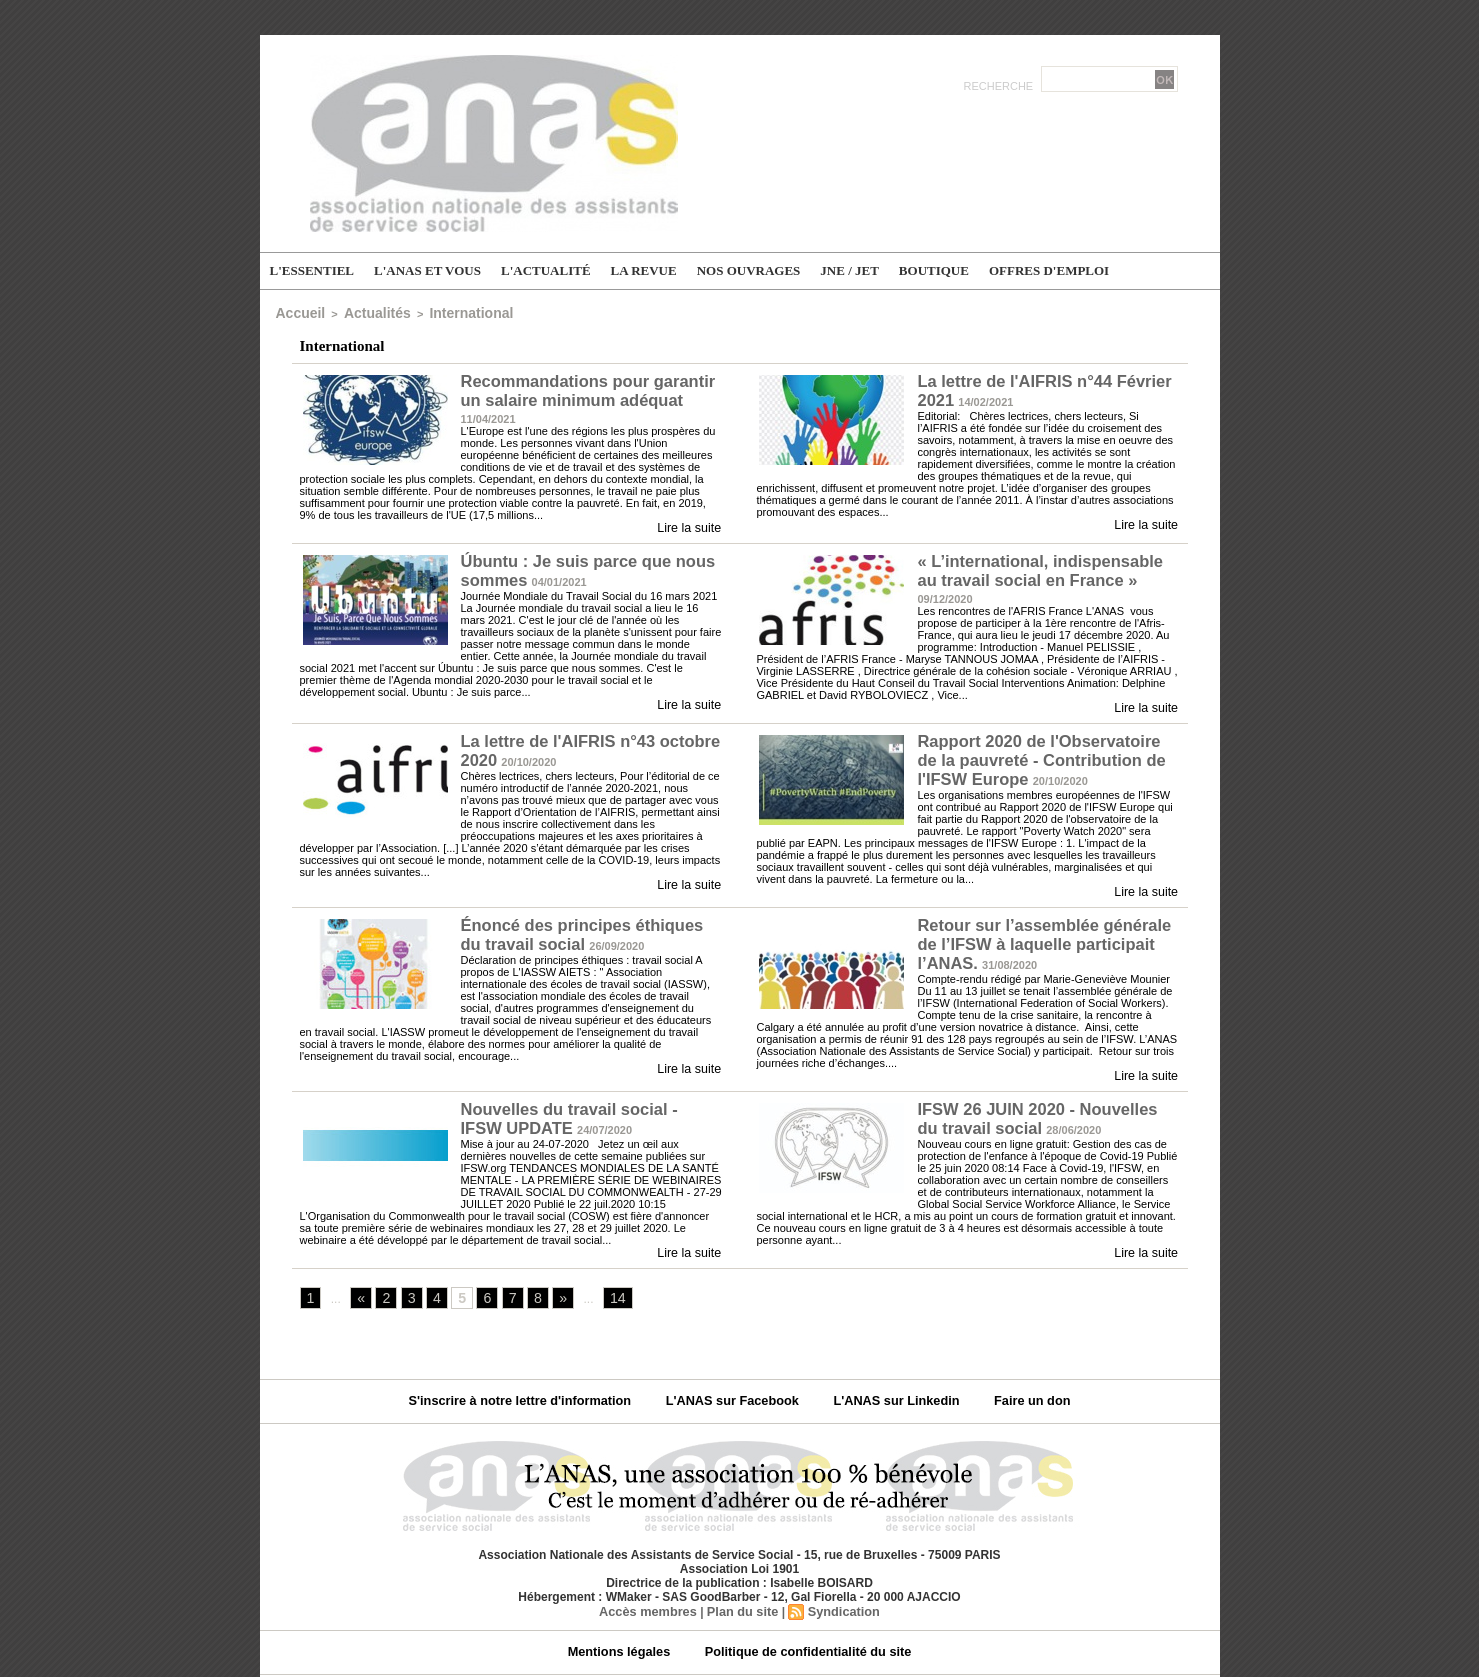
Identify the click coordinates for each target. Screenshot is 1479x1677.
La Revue (644, 270)
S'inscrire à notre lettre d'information (535, 1356)
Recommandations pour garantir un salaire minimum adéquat (588, 385)
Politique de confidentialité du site (803, 1606)
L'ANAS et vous (427, 270)
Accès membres (652, 1565)
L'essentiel (312, 270)
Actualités (359, 311)
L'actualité (546, 270)
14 (604, 1253)
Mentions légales (628, 1606)
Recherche (1000, 86)
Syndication (839, 1565)
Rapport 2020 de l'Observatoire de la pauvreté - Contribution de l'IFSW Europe (1047, 735)
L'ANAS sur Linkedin (888, 1356)
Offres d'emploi (1049, 270)
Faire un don (1014, 1356)
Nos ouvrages (749, 270)
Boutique (934, 270)
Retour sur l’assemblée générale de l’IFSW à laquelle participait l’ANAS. (1043, 903)
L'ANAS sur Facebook (735, 1356)
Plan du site (741, 1565)
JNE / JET (849, 270)
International (437, 311)
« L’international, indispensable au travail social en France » (1039, 556)
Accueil (295, 311)
